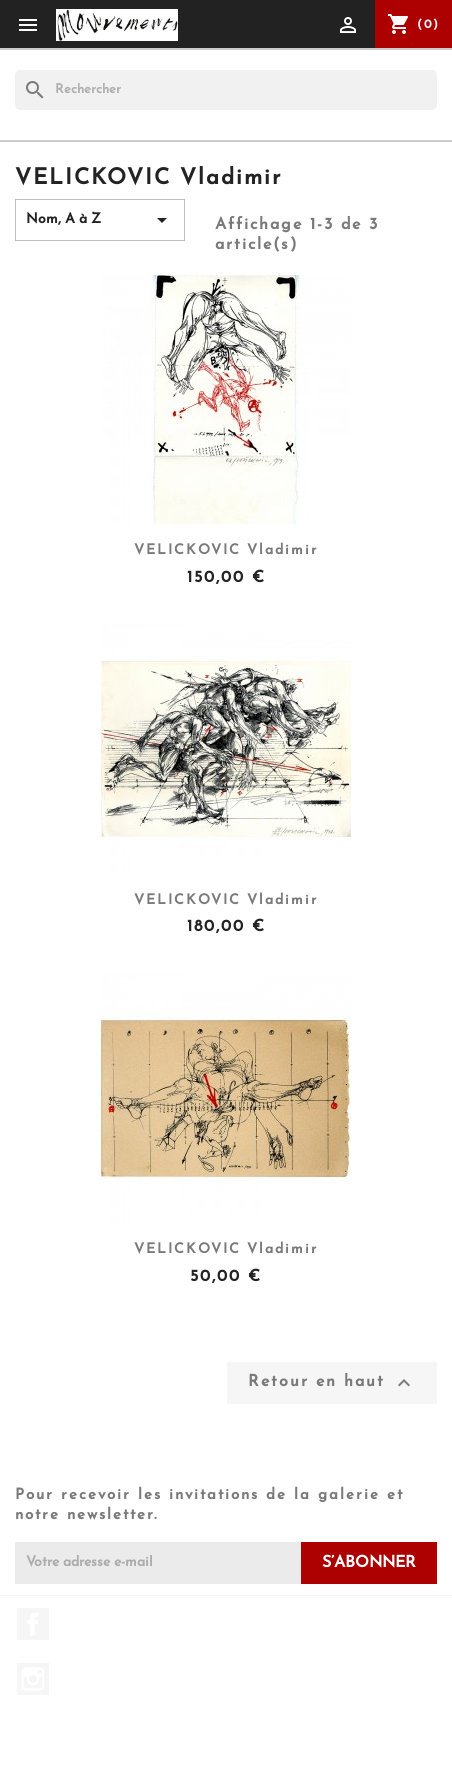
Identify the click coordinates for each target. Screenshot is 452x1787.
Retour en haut (332, 1383)
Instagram (33, 1679)
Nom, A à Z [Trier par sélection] (100, 220)
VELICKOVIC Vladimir (226, 550)
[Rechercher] (226, 90)
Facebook (33, 1624)
